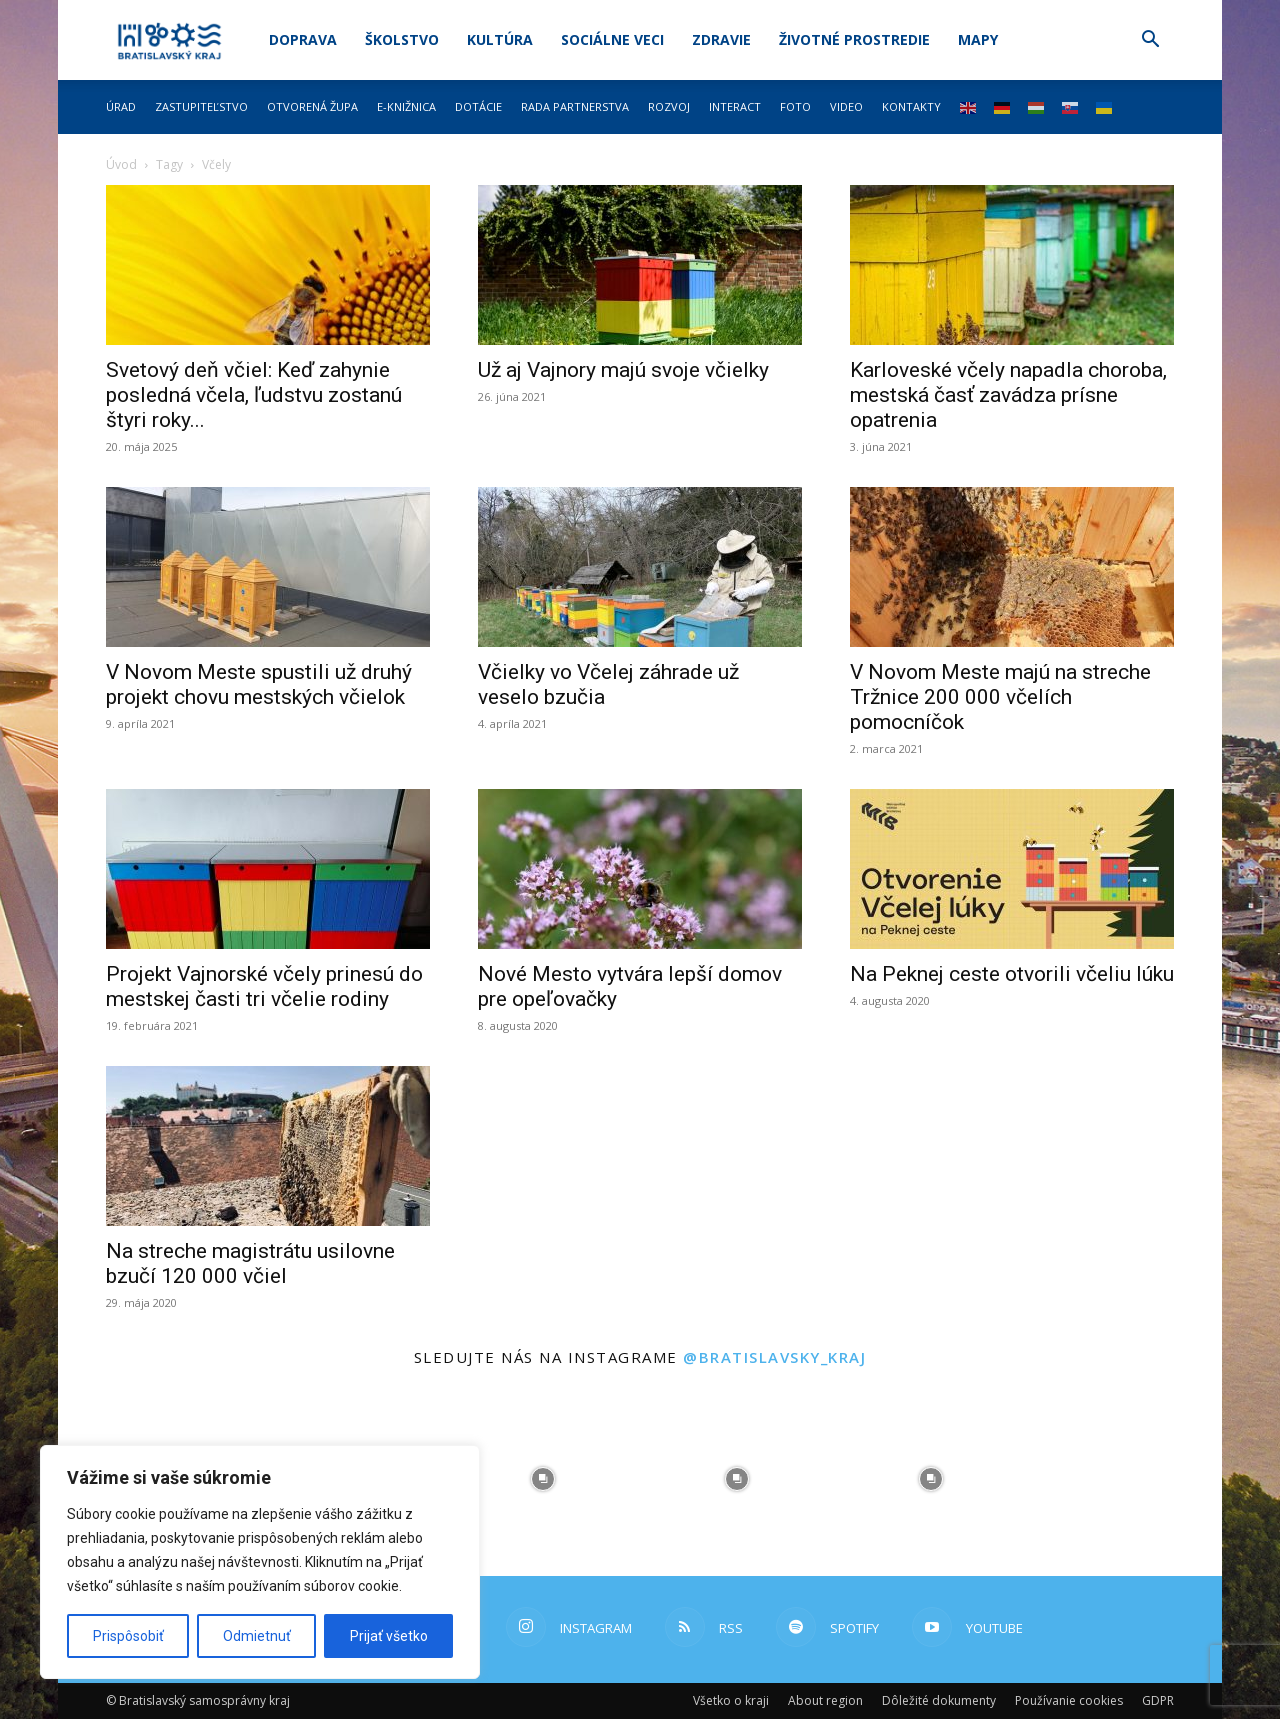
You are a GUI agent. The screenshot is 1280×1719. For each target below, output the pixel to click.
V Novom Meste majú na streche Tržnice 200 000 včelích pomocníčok (1000, 697)
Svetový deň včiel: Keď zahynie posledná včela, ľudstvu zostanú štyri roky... (254, 395)
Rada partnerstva (575, 106)
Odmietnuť (257, 1636)
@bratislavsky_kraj (774, 1357)
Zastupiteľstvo (201, 106)
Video (846, 106)
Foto (795, 106)
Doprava (303, 39)
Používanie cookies (1069, 1700)
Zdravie (721, 39)
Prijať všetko (389, 1636)
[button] (1150, 41)
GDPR (1158, 1700)
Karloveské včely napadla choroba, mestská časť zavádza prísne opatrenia (1008, 395)
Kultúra (500, 39)
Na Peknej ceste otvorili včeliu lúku (1012, 974)
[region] (260, 1562)
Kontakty (911, 106)
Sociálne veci (612, 39)
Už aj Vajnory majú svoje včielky (623, 370)
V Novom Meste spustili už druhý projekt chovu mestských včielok (259, 684)
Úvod (121, 164)
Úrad (121, 106)
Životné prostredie (854, 39)
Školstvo (402, 39)
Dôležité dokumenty (939, 1700)
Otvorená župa (312, 106)
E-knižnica (406, 106)
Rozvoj (669, 106)
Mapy (978, 39)
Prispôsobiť (128, 1636)
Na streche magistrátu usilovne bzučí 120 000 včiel (250, 1263)
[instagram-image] (543, 1479)
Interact (735, 106)
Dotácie (478, 106)
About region (825, 1700)
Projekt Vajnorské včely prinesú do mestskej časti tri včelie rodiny (264, 986)
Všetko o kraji (731, 1700)
